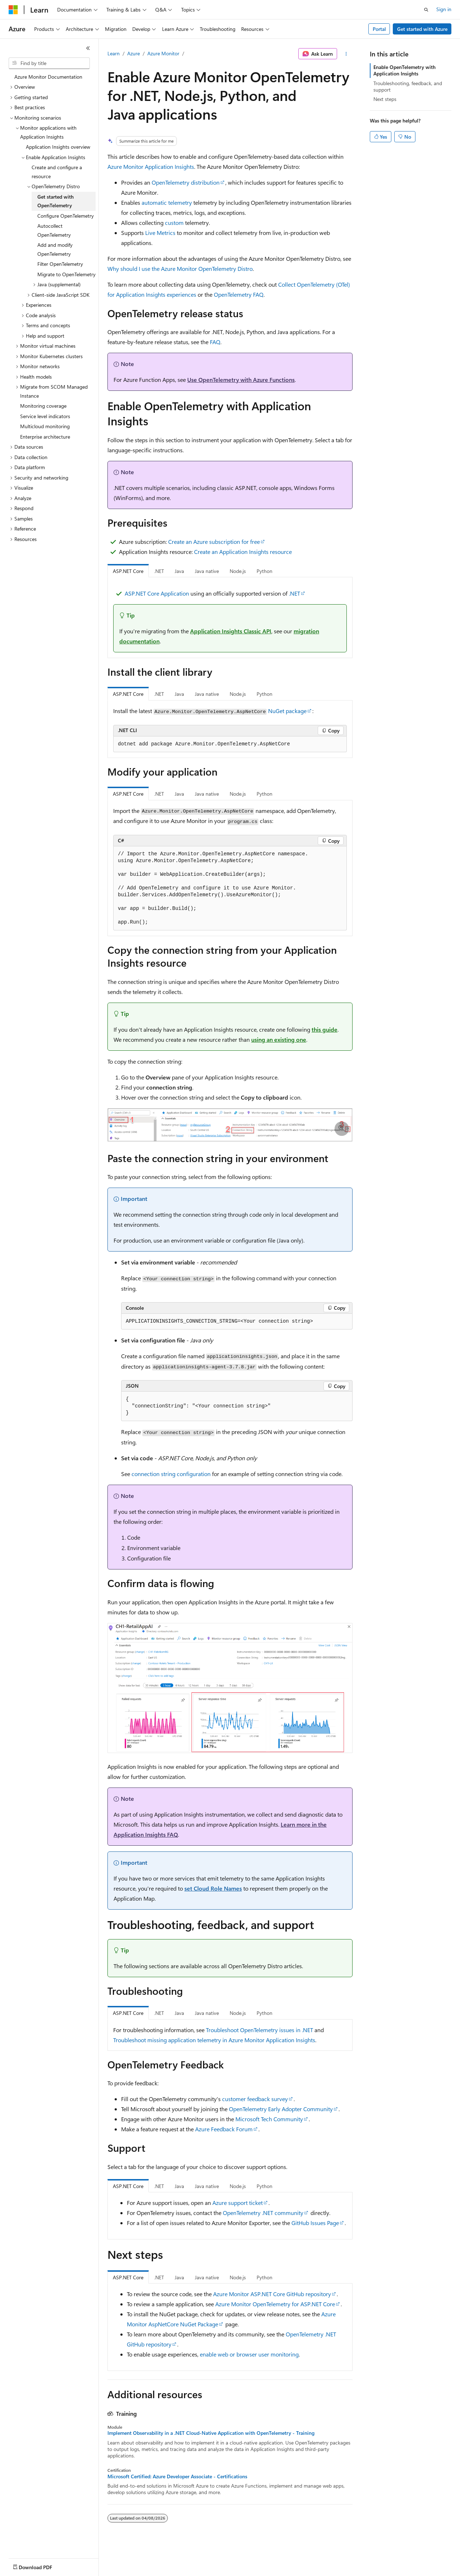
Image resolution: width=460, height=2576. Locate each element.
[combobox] (49, 63)
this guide (324, 1029)
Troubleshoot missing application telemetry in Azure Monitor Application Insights (214, 2040)
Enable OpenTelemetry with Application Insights (404, 70)
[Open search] (426, 9)
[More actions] (346, 54)
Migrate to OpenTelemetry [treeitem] (66, 274)
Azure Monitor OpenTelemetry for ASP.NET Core (275, 2304)
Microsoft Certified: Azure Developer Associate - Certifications (177, 2476)
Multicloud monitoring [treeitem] (45, 426)
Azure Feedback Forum (224, 2129)
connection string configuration (171, 1473)
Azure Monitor (163, 53)
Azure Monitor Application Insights (150, 166)
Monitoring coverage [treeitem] (43, 405)
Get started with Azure (422, 29)
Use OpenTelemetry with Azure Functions (241, 379)
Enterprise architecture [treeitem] (45, 436)
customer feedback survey (255, 2099)
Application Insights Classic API (230, 631)
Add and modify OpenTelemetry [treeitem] (55, 249)
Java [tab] (179, 571)
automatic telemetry (167, 202)
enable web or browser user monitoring (249, 2354)
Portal (379, 29)
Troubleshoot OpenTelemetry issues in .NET (259, 2030)
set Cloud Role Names (213, 1888)
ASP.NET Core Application (157, 593)
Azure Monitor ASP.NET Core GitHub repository (272, 2294)
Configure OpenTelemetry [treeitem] (65, 215)
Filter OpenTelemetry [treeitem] (60, 263)
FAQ (215, 342)
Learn (113, 53)
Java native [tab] (207, 571)
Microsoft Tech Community (269, 2119)
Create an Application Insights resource (243, 551)
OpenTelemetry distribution (186, 182)
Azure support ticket (237, 2202)
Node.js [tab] (238, 571)
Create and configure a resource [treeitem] (57, 172)
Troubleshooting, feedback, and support (407, 86)
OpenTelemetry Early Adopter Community (281, 2109)
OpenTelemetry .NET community (263, 2212)
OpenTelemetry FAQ (238, 294)
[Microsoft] (13, 9)
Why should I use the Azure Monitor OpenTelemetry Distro (180, 268)
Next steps (384, 99)
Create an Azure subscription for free (214, 541)
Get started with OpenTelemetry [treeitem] (55, 201)
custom (174, 222)
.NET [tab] (159, 571)
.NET (294, 593)
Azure (133, 53)
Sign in (443, 9)
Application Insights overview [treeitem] (58, 146)
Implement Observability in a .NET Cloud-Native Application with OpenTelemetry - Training (210, 2433)
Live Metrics (160, 232)
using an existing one (278, 1039)
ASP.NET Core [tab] (128, 571)
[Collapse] (88, 48)
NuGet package (287, 710)
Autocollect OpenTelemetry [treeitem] (54, 230)
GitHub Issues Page (315, 2222)
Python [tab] (264, 571)
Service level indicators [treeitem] (45, 416)
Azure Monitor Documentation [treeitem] (48, 76)
